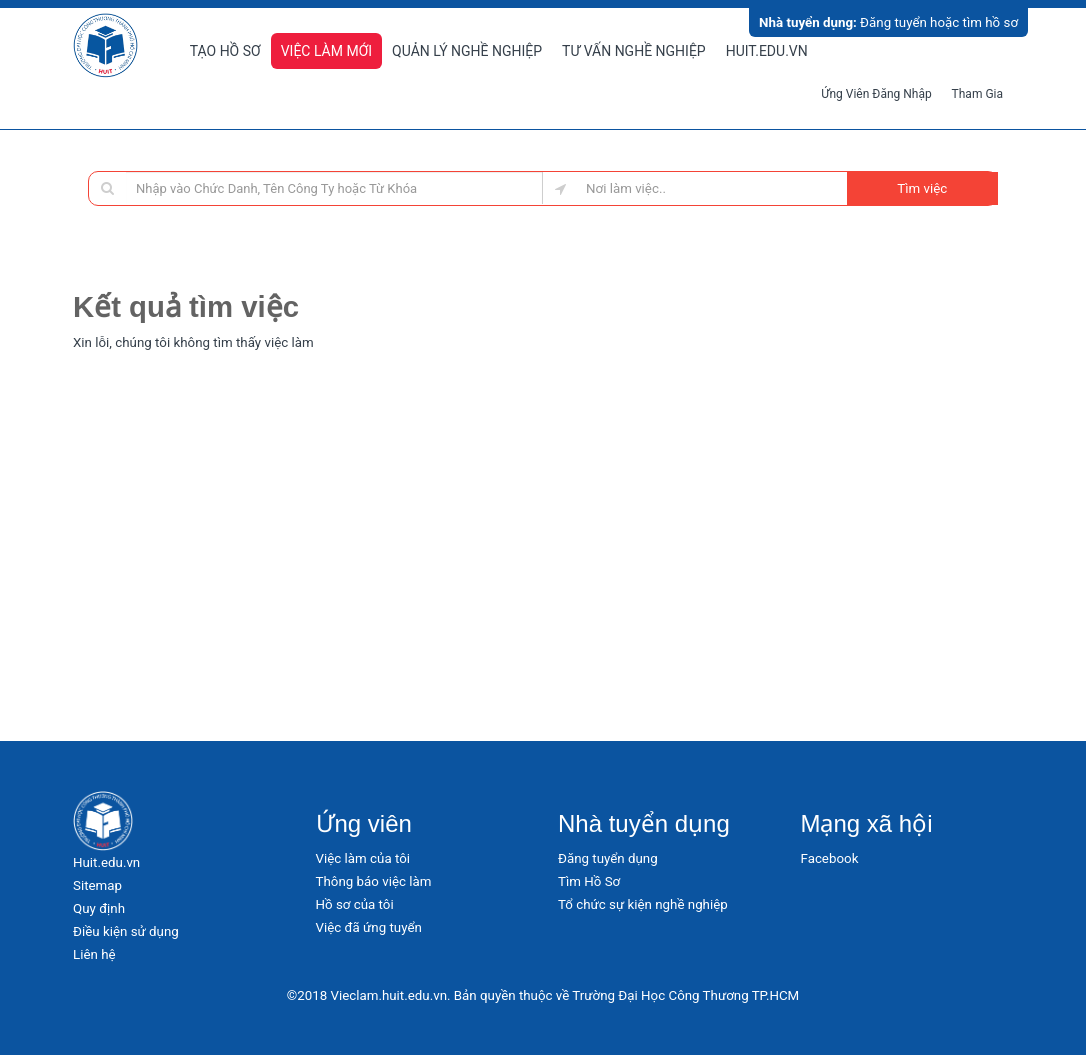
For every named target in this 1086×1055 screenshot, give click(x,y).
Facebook (830, 858)
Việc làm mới (326, 51)
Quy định (99, 908)
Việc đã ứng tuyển (369, 927)
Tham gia (977, 94)
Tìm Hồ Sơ (589, 881)
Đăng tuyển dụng (608, 858)
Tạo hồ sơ (225, 51)
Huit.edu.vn (767, 51)
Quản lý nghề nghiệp (467, 51)
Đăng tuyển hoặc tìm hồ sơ (888, 22)
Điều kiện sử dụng (126, 931)
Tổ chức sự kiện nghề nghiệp (643, 904)
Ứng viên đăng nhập (876, 94)
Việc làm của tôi (363, 858)
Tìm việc (922, 188)
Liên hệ (94, 954)
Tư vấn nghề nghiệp (634, 51)
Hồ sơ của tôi (355, 904)
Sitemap (97, 885)
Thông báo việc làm (374, 881)
